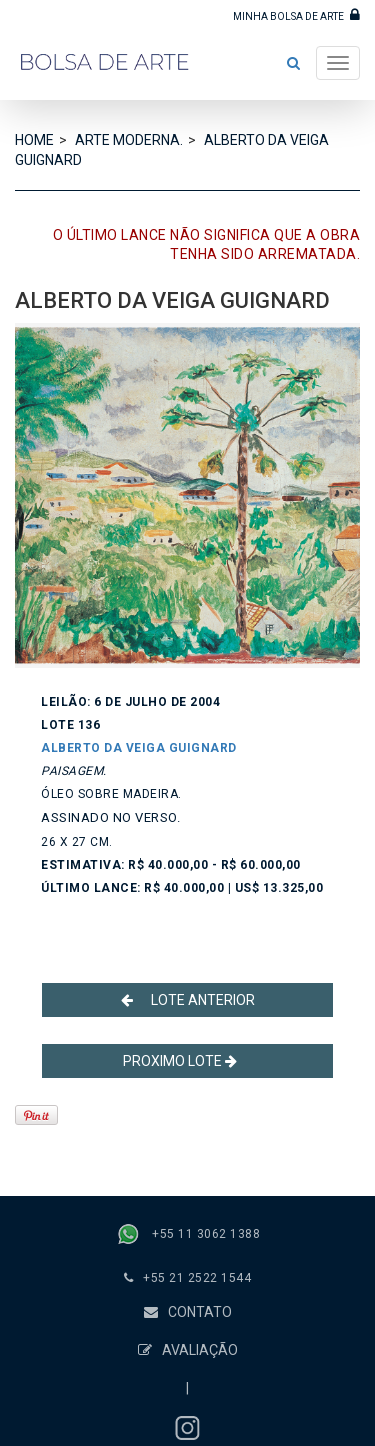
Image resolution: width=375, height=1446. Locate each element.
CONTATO (188, 1312)
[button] (293, 63)
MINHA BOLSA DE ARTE (296, 14)
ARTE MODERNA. (129, 140)
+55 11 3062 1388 (206, 1234)
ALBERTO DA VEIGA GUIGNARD (139, 748)
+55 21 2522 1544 (197, 1278)
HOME (34, 140)
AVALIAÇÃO (188, 1350)
